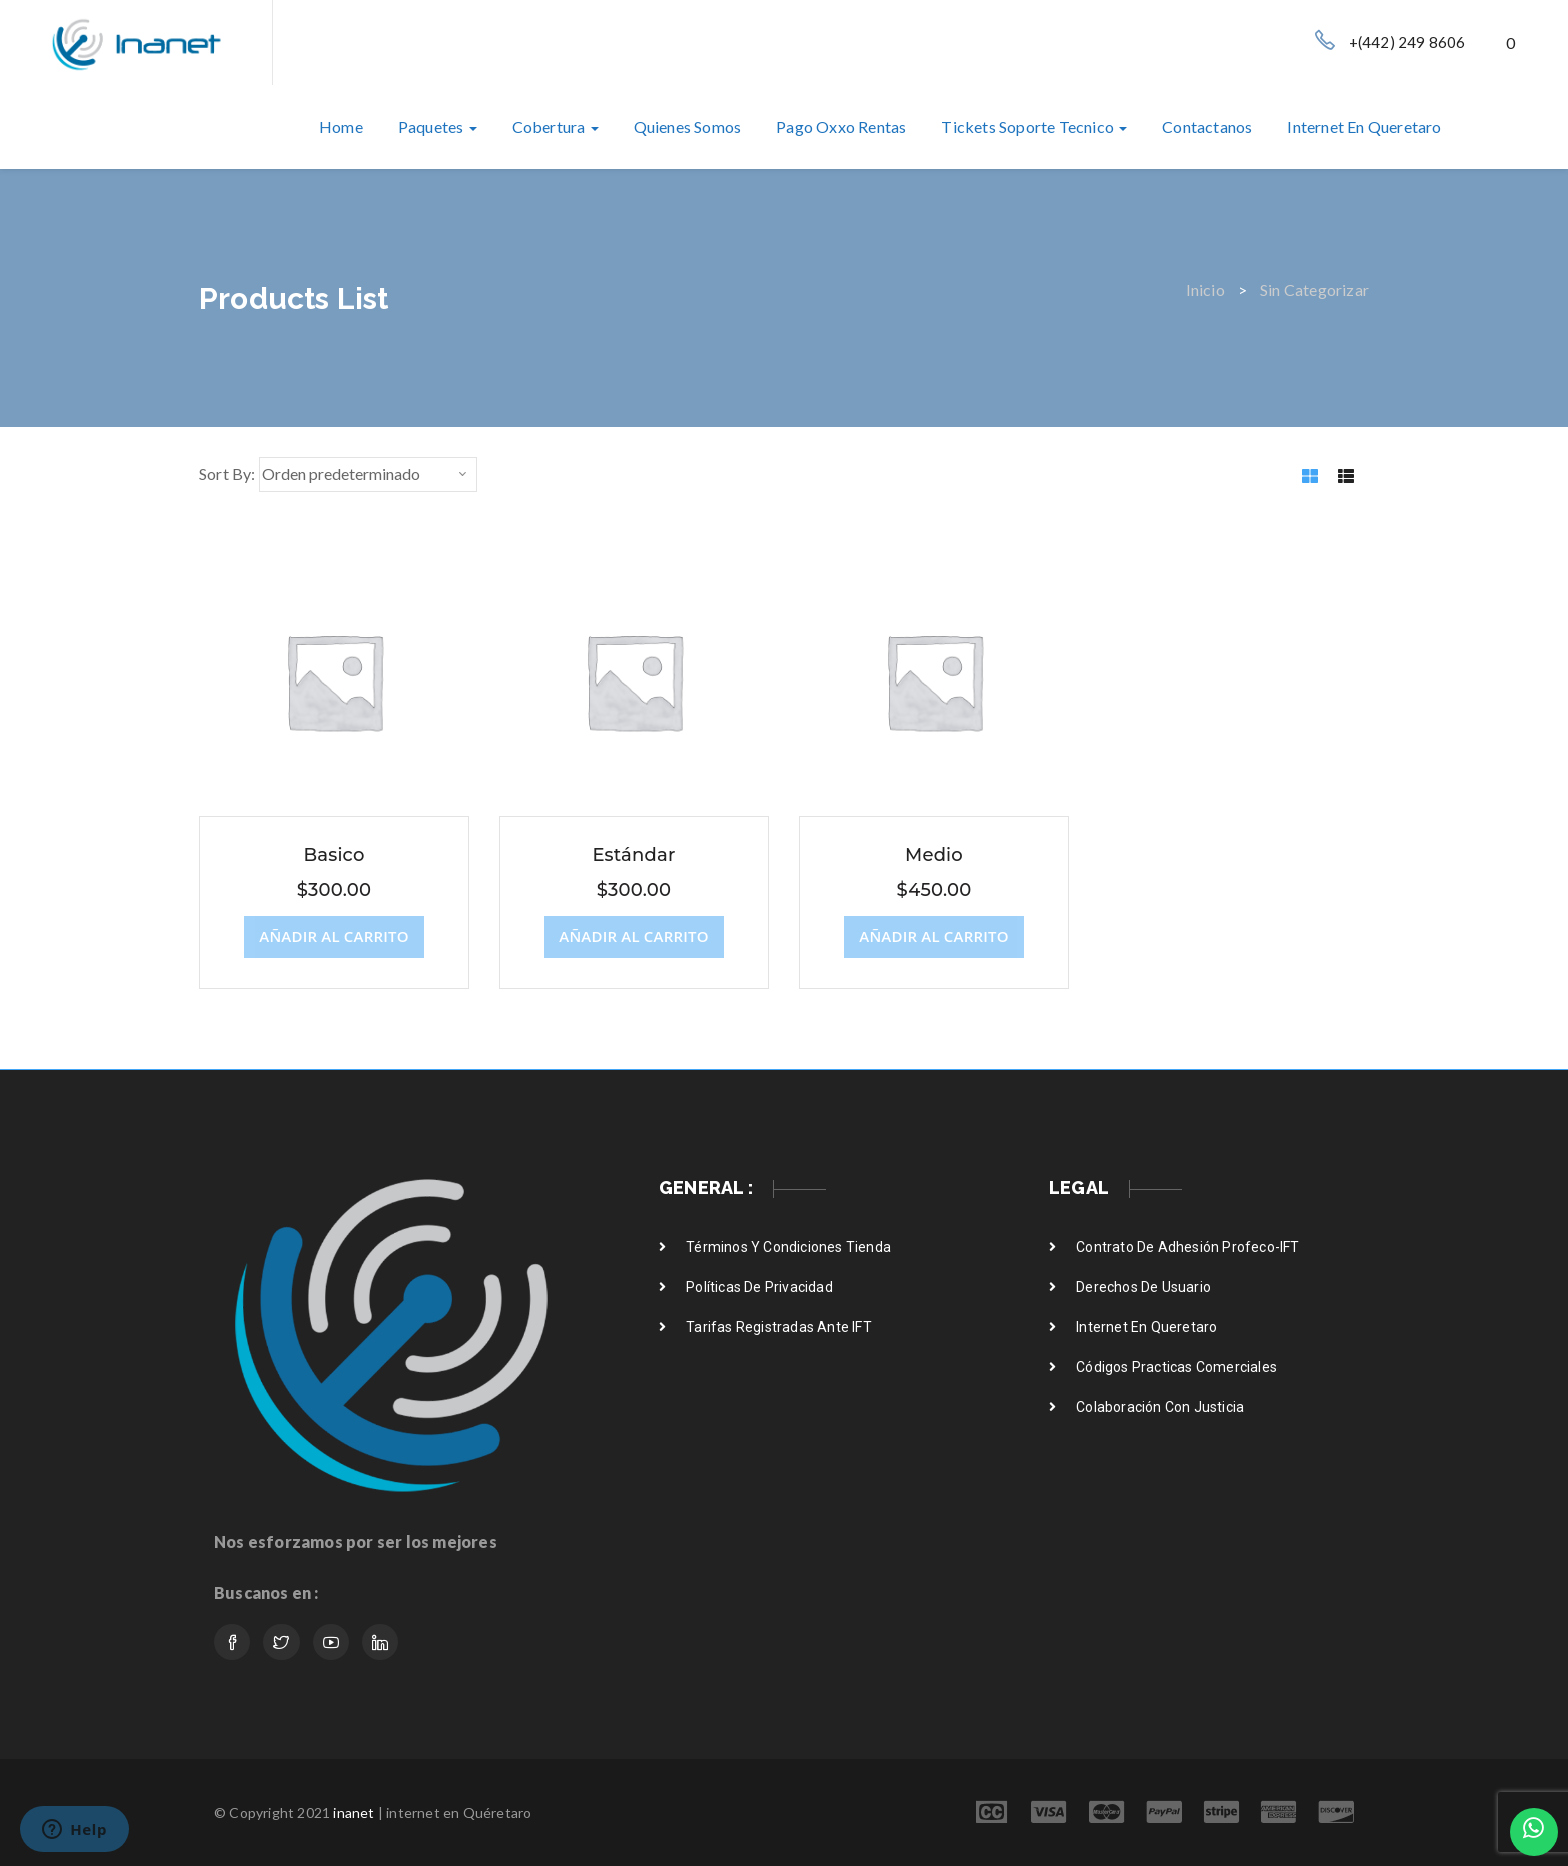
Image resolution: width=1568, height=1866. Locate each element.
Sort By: (227, 473)
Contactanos (1207, 126)
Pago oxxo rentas (841, 126)
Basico (333, 855)
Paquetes (437, 126)
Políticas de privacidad (759, 1287)
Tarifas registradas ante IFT (779, 1327)
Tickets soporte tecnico (1034, 126)
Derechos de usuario (1143, 1287)
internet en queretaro (1364, 126)
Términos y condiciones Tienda (788, 1247)
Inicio (1205, 289)
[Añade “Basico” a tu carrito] (333, 937)
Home (341, 126)
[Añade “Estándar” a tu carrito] (633, 937)
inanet (353, 1812)
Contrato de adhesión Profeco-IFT (1187, 1247)
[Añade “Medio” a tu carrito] (933, 937)
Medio (934, 855)
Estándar (633, 855)
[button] (1512, 42)
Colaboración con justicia (1160, 1407)
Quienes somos (688, 126)
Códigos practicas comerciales (1176, 1367)
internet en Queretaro (1146, 1327)
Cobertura (555, 126)
